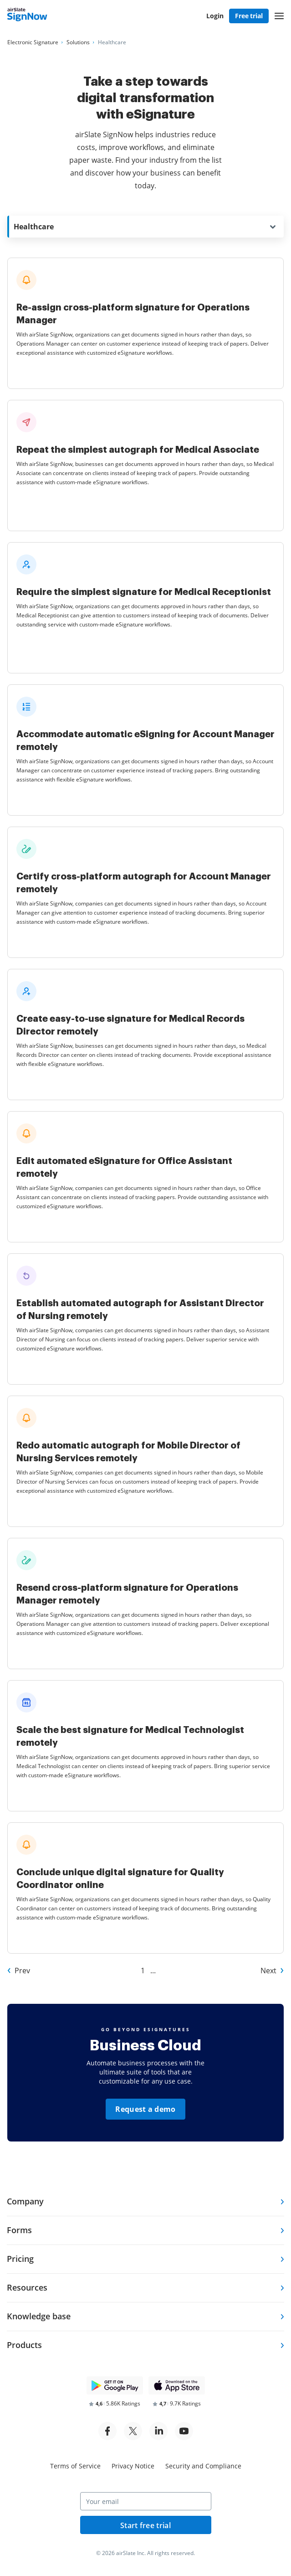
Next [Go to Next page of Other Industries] (268, 1971)
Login (215, 15)
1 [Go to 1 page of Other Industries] (143, 1971)
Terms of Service (75, 2466)
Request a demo (145, 2109)
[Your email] (145, 2501)
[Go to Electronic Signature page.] (32, 42)
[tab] (145, 2202)
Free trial (249, 15)
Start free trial (145, 2525)
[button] (279, 16)
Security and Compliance (203, 2466)
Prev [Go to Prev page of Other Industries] (22, 1971)
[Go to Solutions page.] (78, 42)
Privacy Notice (133, 2466)
